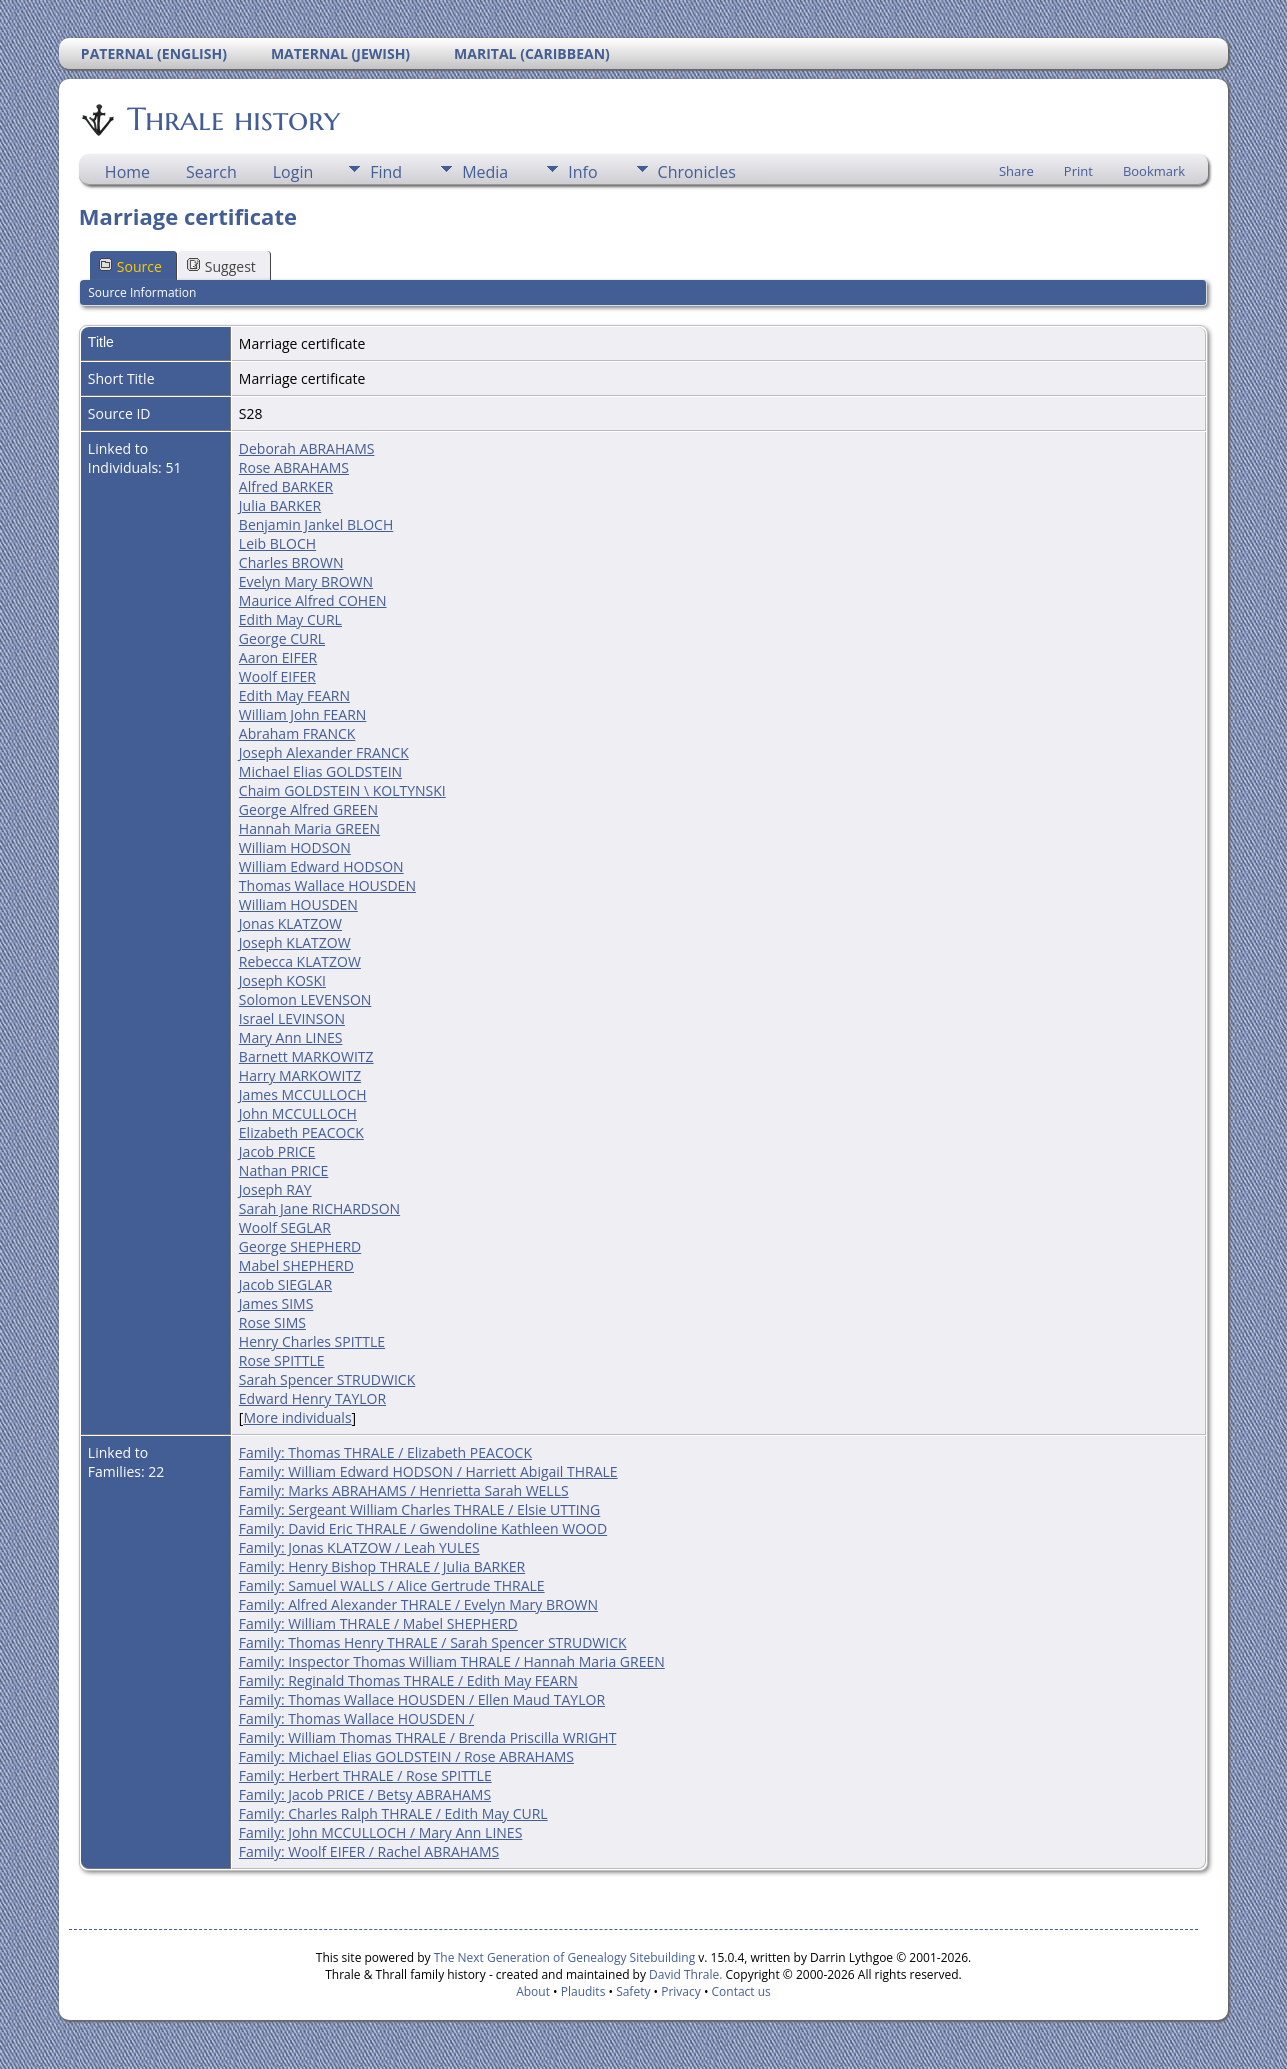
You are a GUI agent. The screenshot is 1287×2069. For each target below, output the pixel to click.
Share (1016, 171)
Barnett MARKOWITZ (306, 1056)
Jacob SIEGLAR (285, 1284)
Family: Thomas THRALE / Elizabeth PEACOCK (385, 1452)
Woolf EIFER (277, 676)
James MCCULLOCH (303, 1094)
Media (485, 172)
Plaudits (583, 1991)
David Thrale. (684, 1974)
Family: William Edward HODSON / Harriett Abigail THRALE (428, 1471)
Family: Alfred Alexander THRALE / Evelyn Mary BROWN (418, 1604)
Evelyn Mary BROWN (306, 581)
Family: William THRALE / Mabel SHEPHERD (378, 1623)
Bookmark (1154, 171)
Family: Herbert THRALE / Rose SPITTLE (365, 1775)
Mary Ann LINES (291, 1037)
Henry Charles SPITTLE (312, 1341)
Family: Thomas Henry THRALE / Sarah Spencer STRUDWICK (433, 1642)
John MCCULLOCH (298, 1113)
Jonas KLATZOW (290, 923)
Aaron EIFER (278, 657)
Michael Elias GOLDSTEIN (320, 771)
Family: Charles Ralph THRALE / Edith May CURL (393, 1813)
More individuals (297, 1417)
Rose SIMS (272, 1322)
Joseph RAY (275, 1189)
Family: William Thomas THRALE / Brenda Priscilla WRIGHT (428, 1737)
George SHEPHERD (300, 1246)
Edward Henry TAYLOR (312, 1398)
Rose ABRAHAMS (294, 467)
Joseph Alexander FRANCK (324, 752)
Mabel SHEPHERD (296, 1265)
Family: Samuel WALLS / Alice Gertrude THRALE (392, 1585)
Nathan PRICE (283, 1170)
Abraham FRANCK (297, 733)
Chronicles (697, 172)
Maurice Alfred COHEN (313, 600)
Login (293, 172)
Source (130, 266)
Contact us (741, 1991)
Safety (633, 1991)
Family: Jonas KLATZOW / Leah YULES (359, 1547)
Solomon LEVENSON (305, 999)
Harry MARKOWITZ (300, 1075)
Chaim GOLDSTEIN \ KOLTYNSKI (342, 790)
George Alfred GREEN (308, 809)
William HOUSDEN (298, 904)
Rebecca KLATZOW (300, 961)
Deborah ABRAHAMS (307, 448)
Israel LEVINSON (292, 1018)
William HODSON (295, 847)
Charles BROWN (291, 562)
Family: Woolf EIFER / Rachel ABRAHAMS (369, 1851)
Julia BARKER (280, 505)
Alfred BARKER (286, 486)
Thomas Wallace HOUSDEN (327, 885)
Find (386, 172)
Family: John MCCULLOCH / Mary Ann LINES (380, 1832)
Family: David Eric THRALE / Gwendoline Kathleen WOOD (423, 1528)
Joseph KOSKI (282, 980)
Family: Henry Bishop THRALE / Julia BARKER (382, 1566)
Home (127, 172)
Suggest (221, 266)
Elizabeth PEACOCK (301, 1132)
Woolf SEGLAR (285, 1227)
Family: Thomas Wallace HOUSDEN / (356, 1718)
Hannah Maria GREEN (309, 828)
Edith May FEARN (294, 695)
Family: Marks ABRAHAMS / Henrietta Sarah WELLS (404, 1490)
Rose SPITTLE (282, 1360)
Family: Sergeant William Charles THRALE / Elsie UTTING (419, 1509)
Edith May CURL (290, 619)
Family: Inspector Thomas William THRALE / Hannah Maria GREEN (452, 1661)
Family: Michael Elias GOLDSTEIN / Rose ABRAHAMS (406, 1756)
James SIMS (276, 1303)
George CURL (282, 638)
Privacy (681, 1991)
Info (582, 172)
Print (1078, 171)
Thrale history (232, 119)
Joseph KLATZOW (295, 942)
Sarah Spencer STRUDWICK (327, 1379)
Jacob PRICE (277, 1151)
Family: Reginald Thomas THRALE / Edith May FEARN (408, 1680)
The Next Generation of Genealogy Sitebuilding (565, 1957)
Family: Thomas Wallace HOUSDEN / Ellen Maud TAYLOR (422, 1699)
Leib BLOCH (277, 543)
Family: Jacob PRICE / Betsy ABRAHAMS (365, 1794)
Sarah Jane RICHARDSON (319, 1208)
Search (211, 172)
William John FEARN (302, 714)
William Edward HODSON (321, 866)
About (533, 1991)
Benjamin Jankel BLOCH (316, 524)
